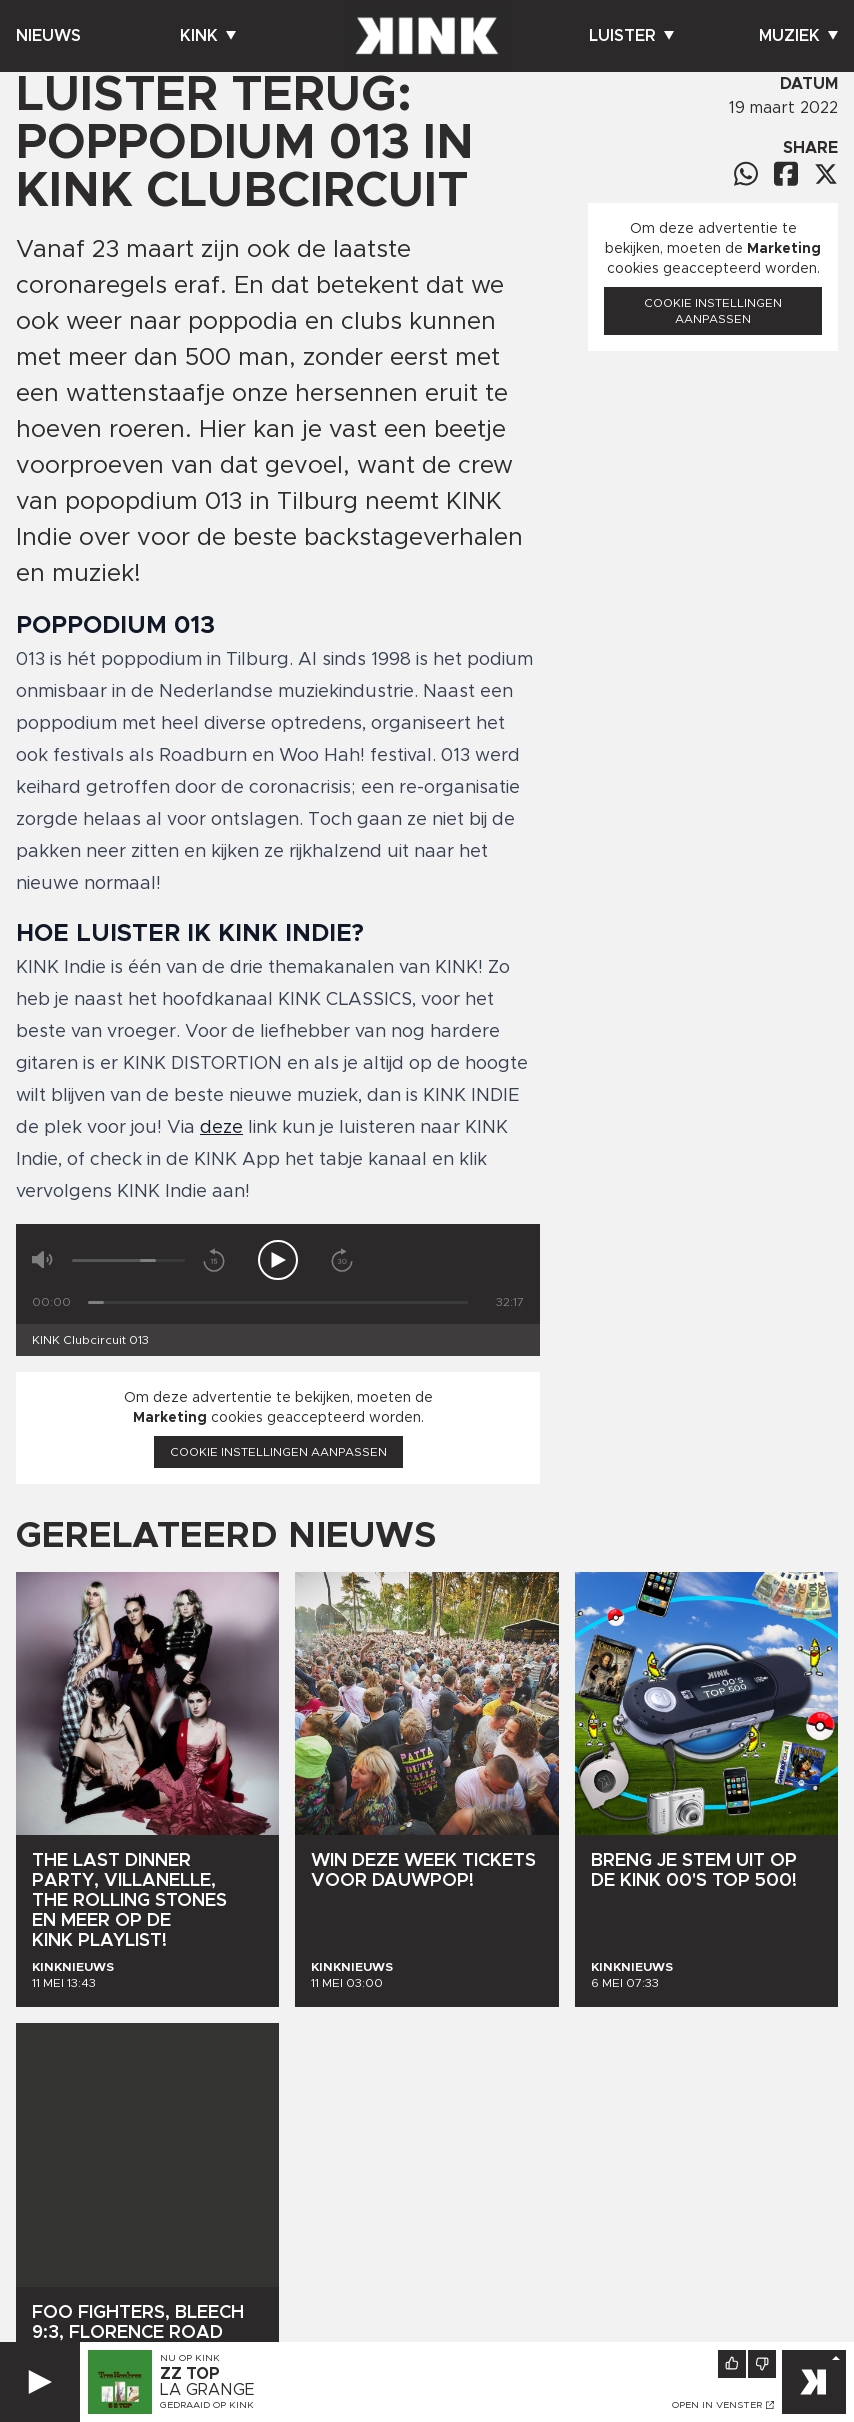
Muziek (798, 36)
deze (221, 1128)
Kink (208, 36)
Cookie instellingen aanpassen (278, 1452)
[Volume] (128, 1260)
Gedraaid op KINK (207, 2406)
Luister (631, 36)
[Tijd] (278, 1302)
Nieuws (48, 36)
